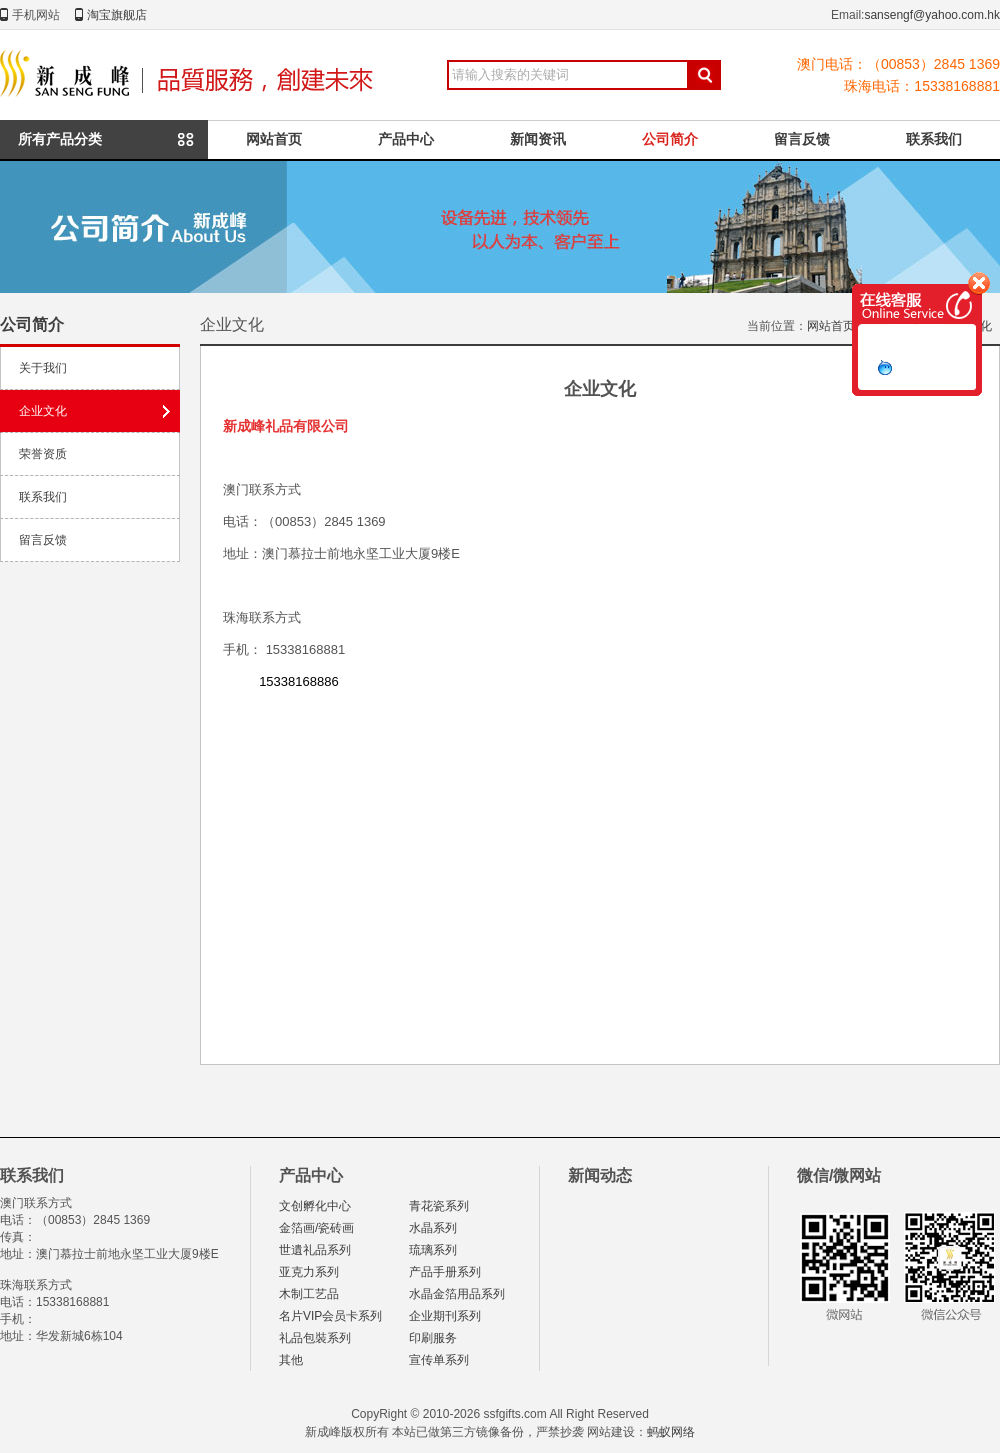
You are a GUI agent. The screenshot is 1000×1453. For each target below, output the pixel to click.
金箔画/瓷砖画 (316, 1228)
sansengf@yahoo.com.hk (932, 15)
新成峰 (191, 75)
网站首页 (274, 139)
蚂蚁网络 (671, 1432)
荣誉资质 (43, 454)
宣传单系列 (439, 1360)
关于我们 (43, 368)
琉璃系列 (433, 1250)
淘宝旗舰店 (117, 15)
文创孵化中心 (315, 1206)
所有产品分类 (60, 139)
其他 (291, 1360)
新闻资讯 (538, 139)
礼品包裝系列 (315, 1338)
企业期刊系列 (445, 1316)
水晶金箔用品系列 (457, 1294)
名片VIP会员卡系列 (330, 1316)
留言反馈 (802, 139)
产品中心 (406, 139)
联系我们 (934, 139)
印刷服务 (433, 1338)
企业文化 (43, 411)
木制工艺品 (309, 1294)
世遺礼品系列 (315, 1250)
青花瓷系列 (439, 1206)
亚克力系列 (309, 1272)
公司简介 (670, 139)
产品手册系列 (445, 1272)
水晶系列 (433, 1228)
